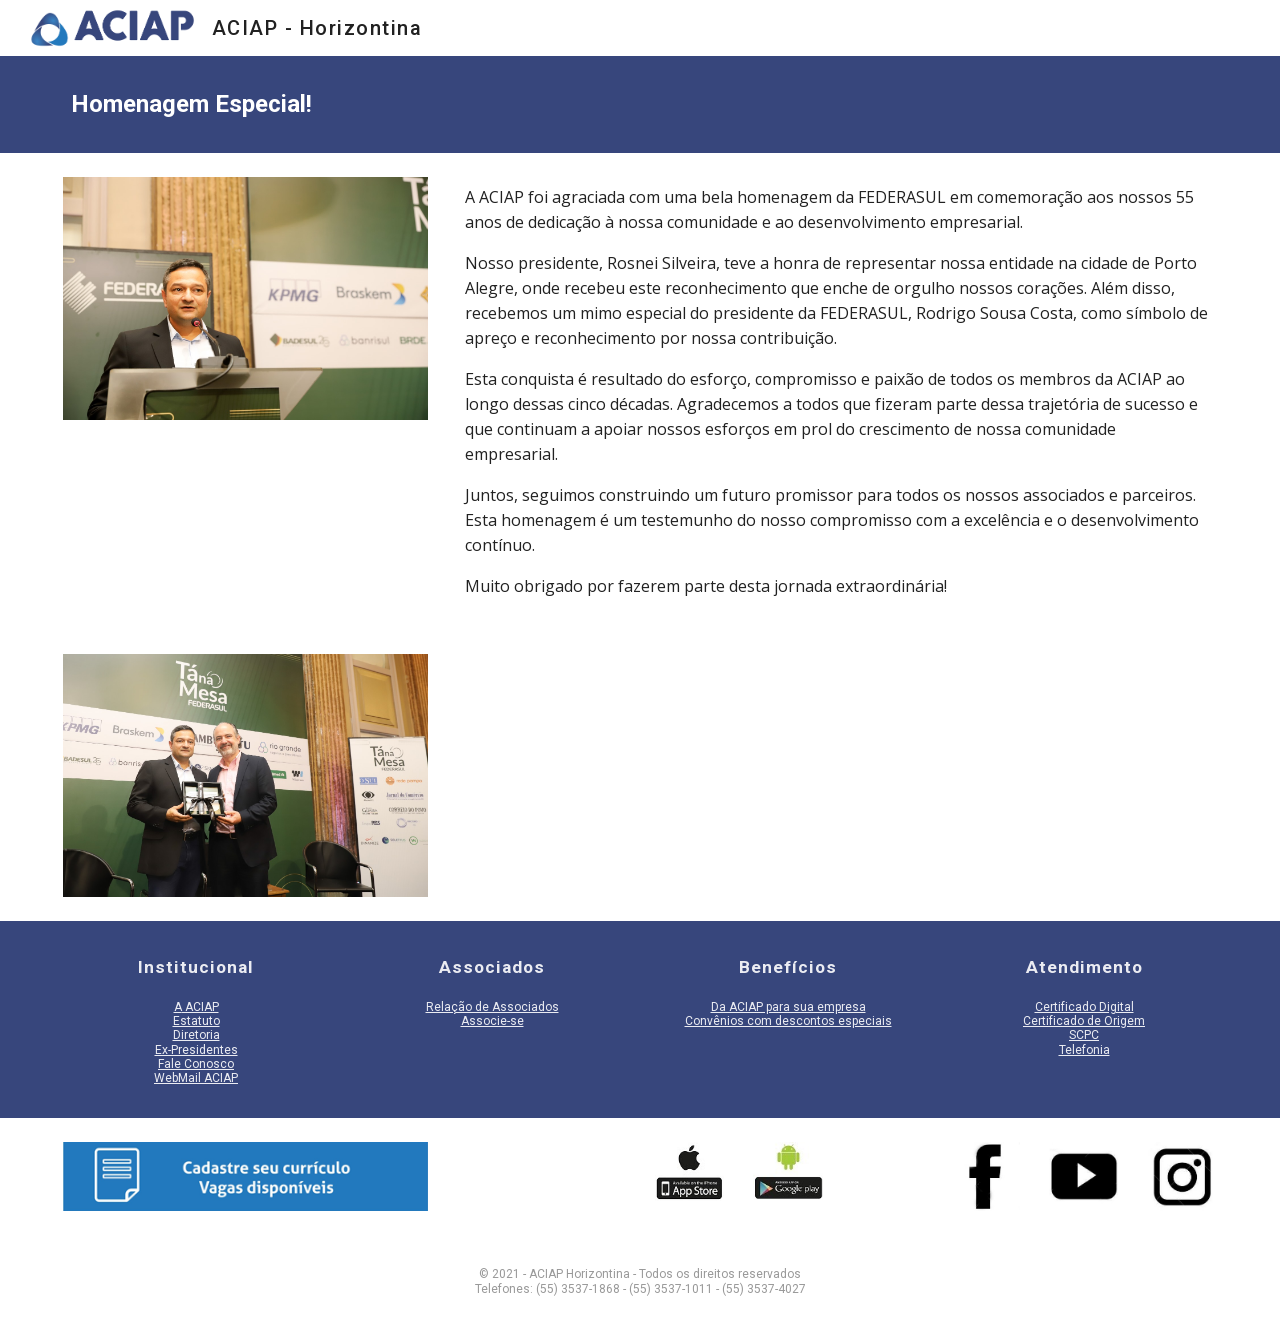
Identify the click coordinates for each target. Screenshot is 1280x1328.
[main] (640, 104)
